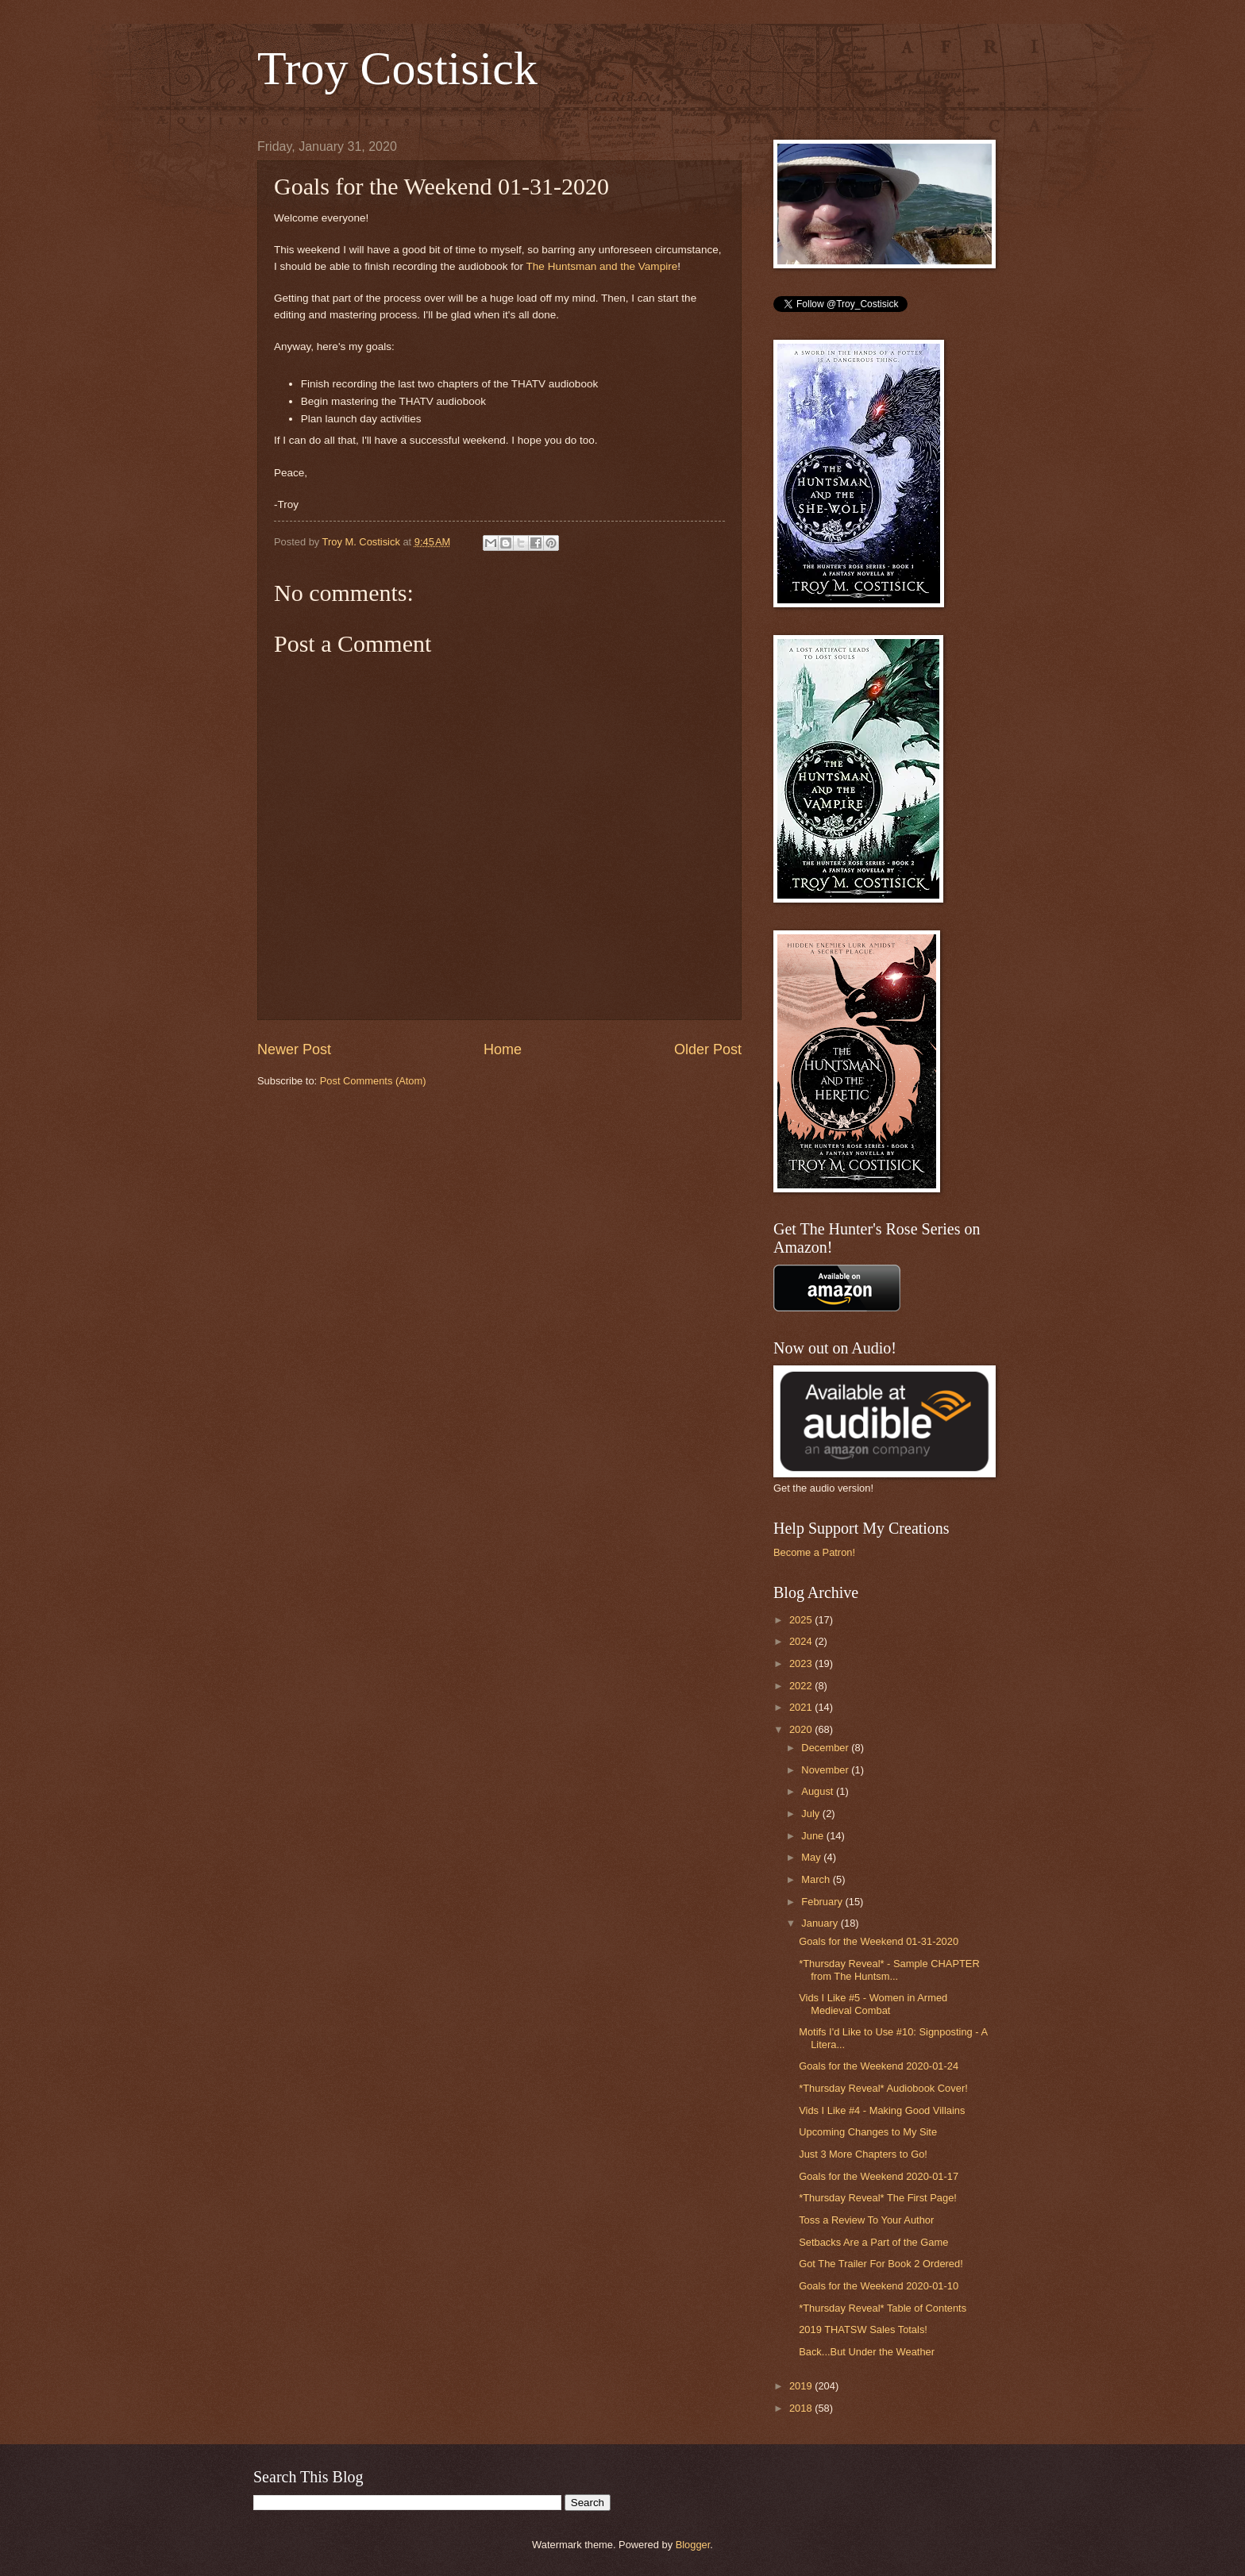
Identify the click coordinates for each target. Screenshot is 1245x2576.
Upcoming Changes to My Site (868, 2132)
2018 (802, 2408)
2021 (802, 1707)
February (823, 1902)
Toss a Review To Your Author (866, 2220)
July (811, 1813)
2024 (802, 1641)
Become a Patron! (814, 1552)
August (818, 1791)
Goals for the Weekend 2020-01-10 (878, 2286)
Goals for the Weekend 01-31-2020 (878, 1941)
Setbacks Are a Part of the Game (873, 2242)
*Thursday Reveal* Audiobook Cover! (883, 2088)
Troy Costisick (397, 68)
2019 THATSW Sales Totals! (863, 2329)
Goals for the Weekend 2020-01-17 (878, 2176)
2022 (802, 1686)
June (814, 1836)
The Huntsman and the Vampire (602, 266)
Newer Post (294, 1049)
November (826, 1770)
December (826, 1748)
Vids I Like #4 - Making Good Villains (882, 2110)
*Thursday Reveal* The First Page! (878, 2198)
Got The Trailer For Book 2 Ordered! (881, 2264)
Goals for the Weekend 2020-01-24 (878, 2066)
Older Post (708, 1049)
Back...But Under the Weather (867, 2352)
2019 (802, 2386)
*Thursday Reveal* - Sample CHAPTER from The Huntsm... (889, 1969)
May (812, 1857)
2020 (802, 1729)
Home (503, 1049)
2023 (802, 1663)
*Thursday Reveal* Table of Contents (882, 2308)
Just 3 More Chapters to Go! (863, 2154)
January (820, 1923)
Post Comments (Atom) (373, 1081)
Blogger (693, 2545)
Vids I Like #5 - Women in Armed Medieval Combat (873, 2004)
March (816, 1879)
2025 (802, 1620)
